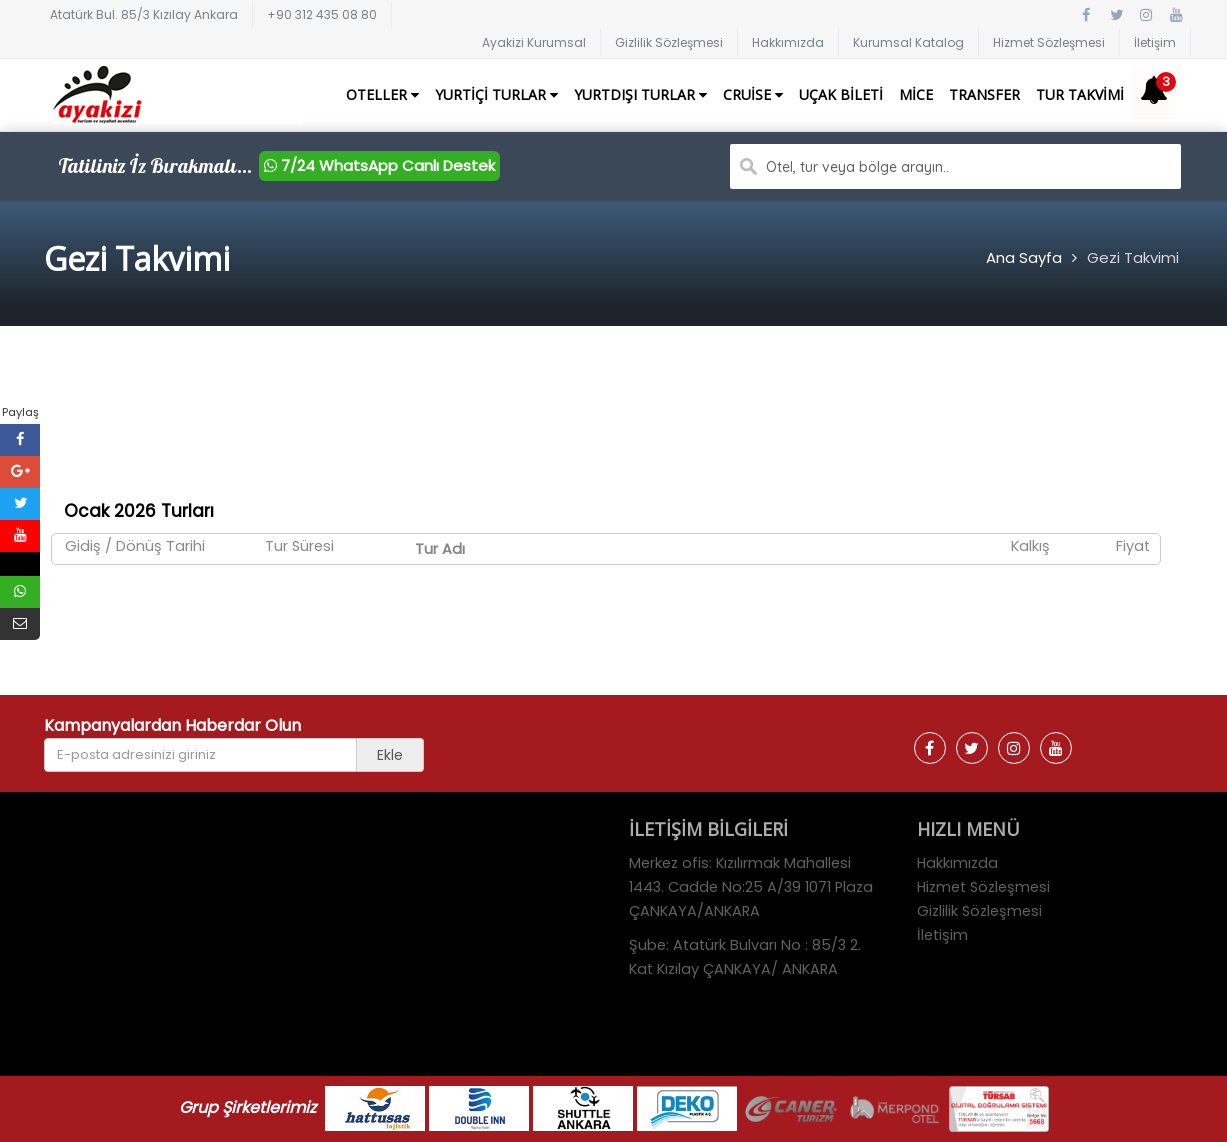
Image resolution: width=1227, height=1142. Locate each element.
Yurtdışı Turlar (640, 94)
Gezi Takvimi (1133, 257)
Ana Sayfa (1024, 257)
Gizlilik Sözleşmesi (669, 42)
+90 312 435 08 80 (322, 14)
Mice (916, 94)
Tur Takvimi (1080, 94)
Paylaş (20, 412)
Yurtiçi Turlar (496, 94)
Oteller (382, 94)
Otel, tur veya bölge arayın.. (857, 167)
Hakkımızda (788, 42)
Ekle (390, 755)
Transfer (984, 94)
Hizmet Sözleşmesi (1049, 42)
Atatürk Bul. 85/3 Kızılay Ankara (144, 14)
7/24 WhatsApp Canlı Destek (379, 165)
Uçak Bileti (841, 94)
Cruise (753, 94)
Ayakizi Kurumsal (534, 42)
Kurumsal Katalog (908, 42)
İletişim (1155, 42)
